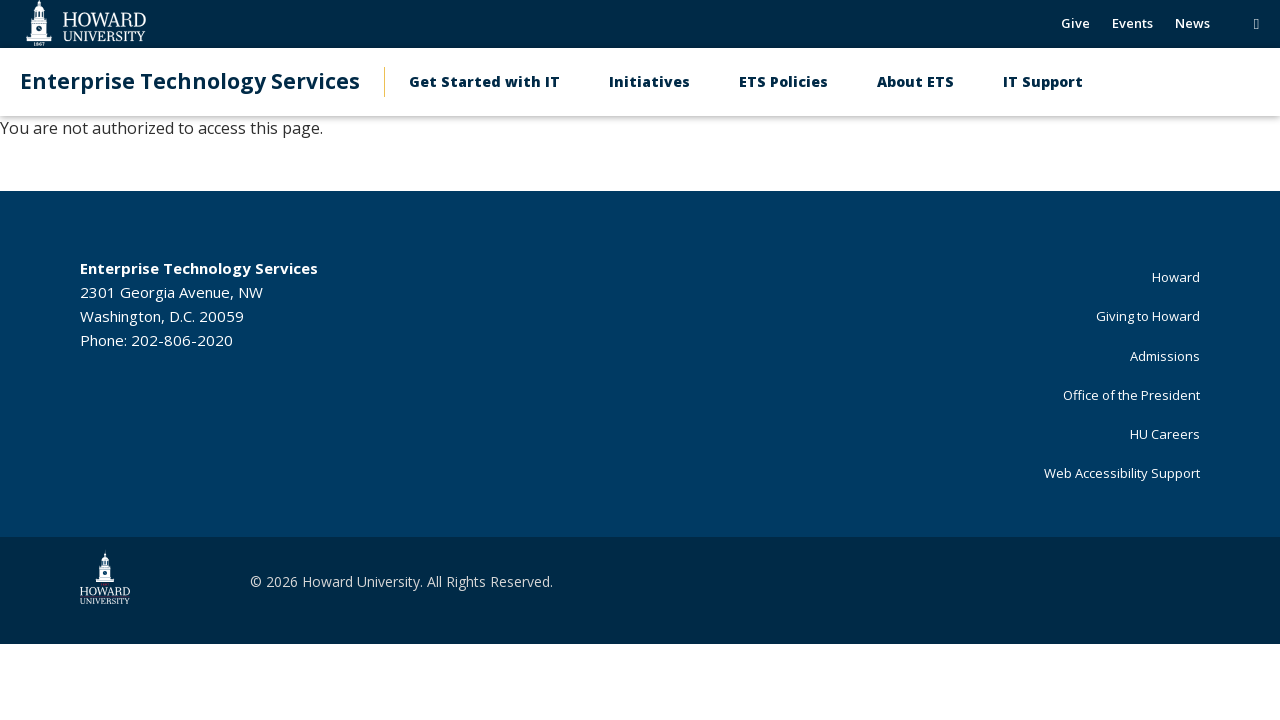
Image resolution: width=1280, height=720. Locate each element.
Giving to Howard (1148, 316)
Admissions (1165, 356)
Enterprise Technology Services (190, 81)
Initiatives (649, 81)
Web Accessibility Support (1122, 473)
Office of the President (1131, 395)
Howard (1176, 277)
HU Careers (1165, 434)
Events (1132, 23)
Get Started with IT (484, 81)
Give (1075, 23)
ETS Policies (783, 81)
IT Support (1043, 81)
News (1192, 23)
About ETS (915, 81)
